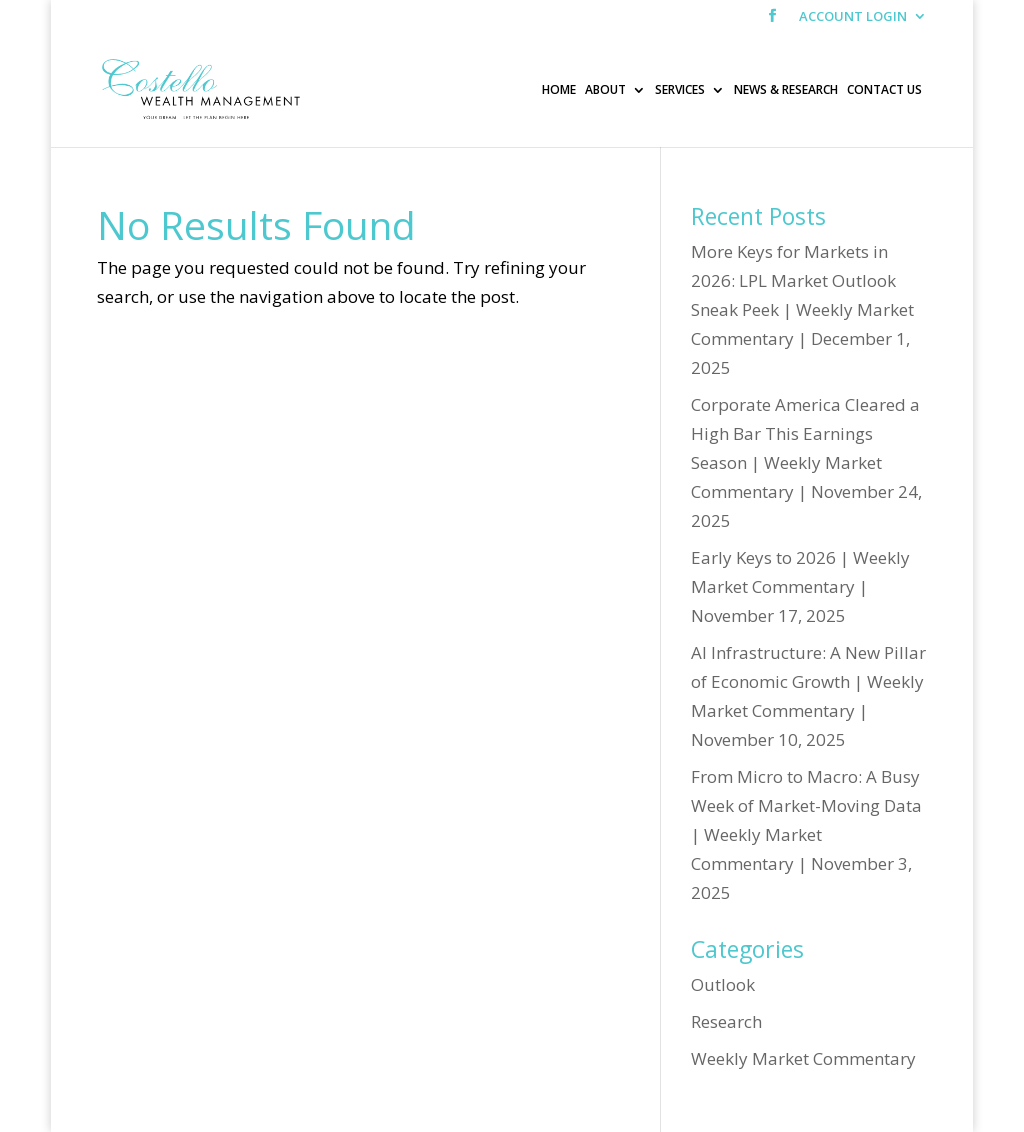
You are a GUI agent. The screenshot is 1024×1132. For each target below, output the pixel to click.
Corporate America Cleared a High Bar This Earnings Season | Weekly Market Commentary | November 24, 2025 (806, 462)
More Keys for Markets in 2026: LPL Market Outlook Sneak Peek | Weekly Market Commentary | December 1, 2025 (802, 309)
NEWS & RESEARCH (786, 90)
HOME (559, 90)
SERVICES (680, 90)
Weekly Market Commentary (803, 1058)
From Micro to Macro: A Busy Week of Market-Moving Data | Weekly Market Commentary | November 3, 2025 (806, 834)
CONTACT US (884, 90)
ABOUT (605, 90)
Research (726, 1021)
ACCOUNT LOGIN (853, 17)
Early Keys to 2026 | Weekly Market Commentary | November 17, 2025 (800, 586)
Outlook (723, 984)
